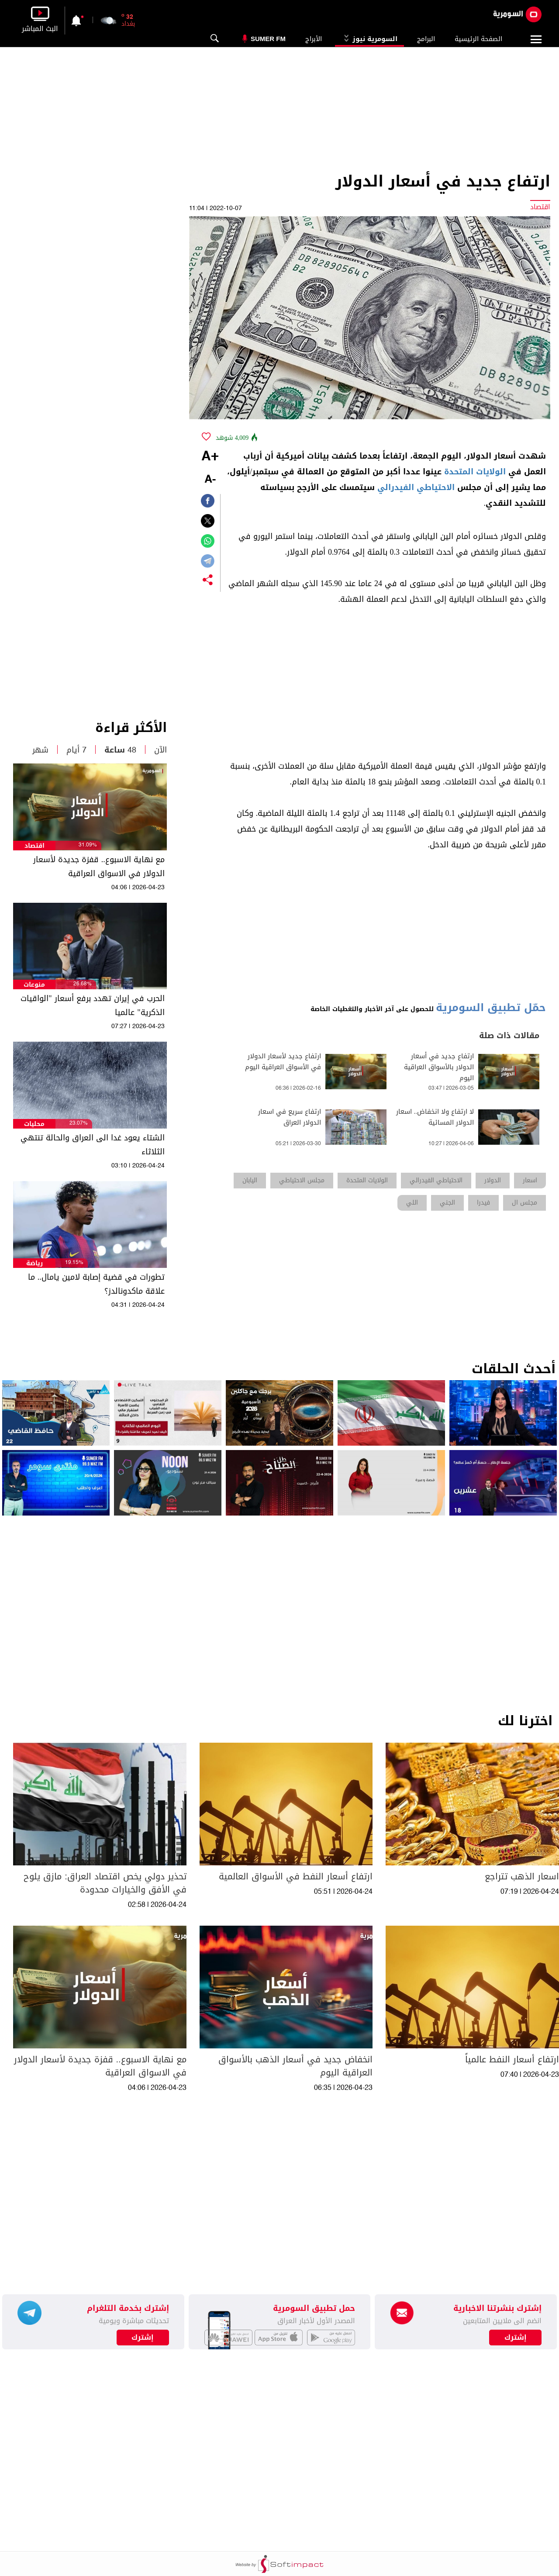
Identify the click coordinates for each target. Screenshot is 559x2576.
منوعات (34, 985)
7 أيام (76, 750)
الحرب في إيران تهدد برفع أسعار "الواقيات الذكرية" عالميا (92, 1005)
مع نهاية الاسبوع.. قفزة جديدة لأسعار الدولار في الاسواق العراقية (99, 867)
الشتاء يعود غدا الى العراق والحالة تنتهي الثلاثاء (93, 1145)
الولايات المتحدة (475, 471)
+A (210, 456)
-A (210, 479)
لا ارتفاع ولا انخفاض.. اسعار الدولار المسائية (435, 1117)
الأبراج (313, 39)
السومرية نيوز (369, 39)
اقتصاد (34, 846)
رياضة (34, 1263)
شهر (40, 750)
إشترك (142, 2337)
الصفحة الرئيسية (478, 39)
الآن (160, 750)
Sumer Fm (268, 38)
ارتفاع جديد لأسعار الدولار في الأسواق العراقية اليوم (283, 1062)
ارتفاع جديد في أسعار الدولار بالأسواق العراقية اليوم (439, 1067)
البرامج (426, 39)
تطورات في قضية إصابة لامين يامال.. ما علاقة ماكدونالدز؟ (96, 1284)
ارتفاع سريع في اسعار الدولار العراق (289, 1117)
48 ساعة (120, 750)
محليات (34, 1124)
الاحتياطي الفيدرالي (416, 487)
